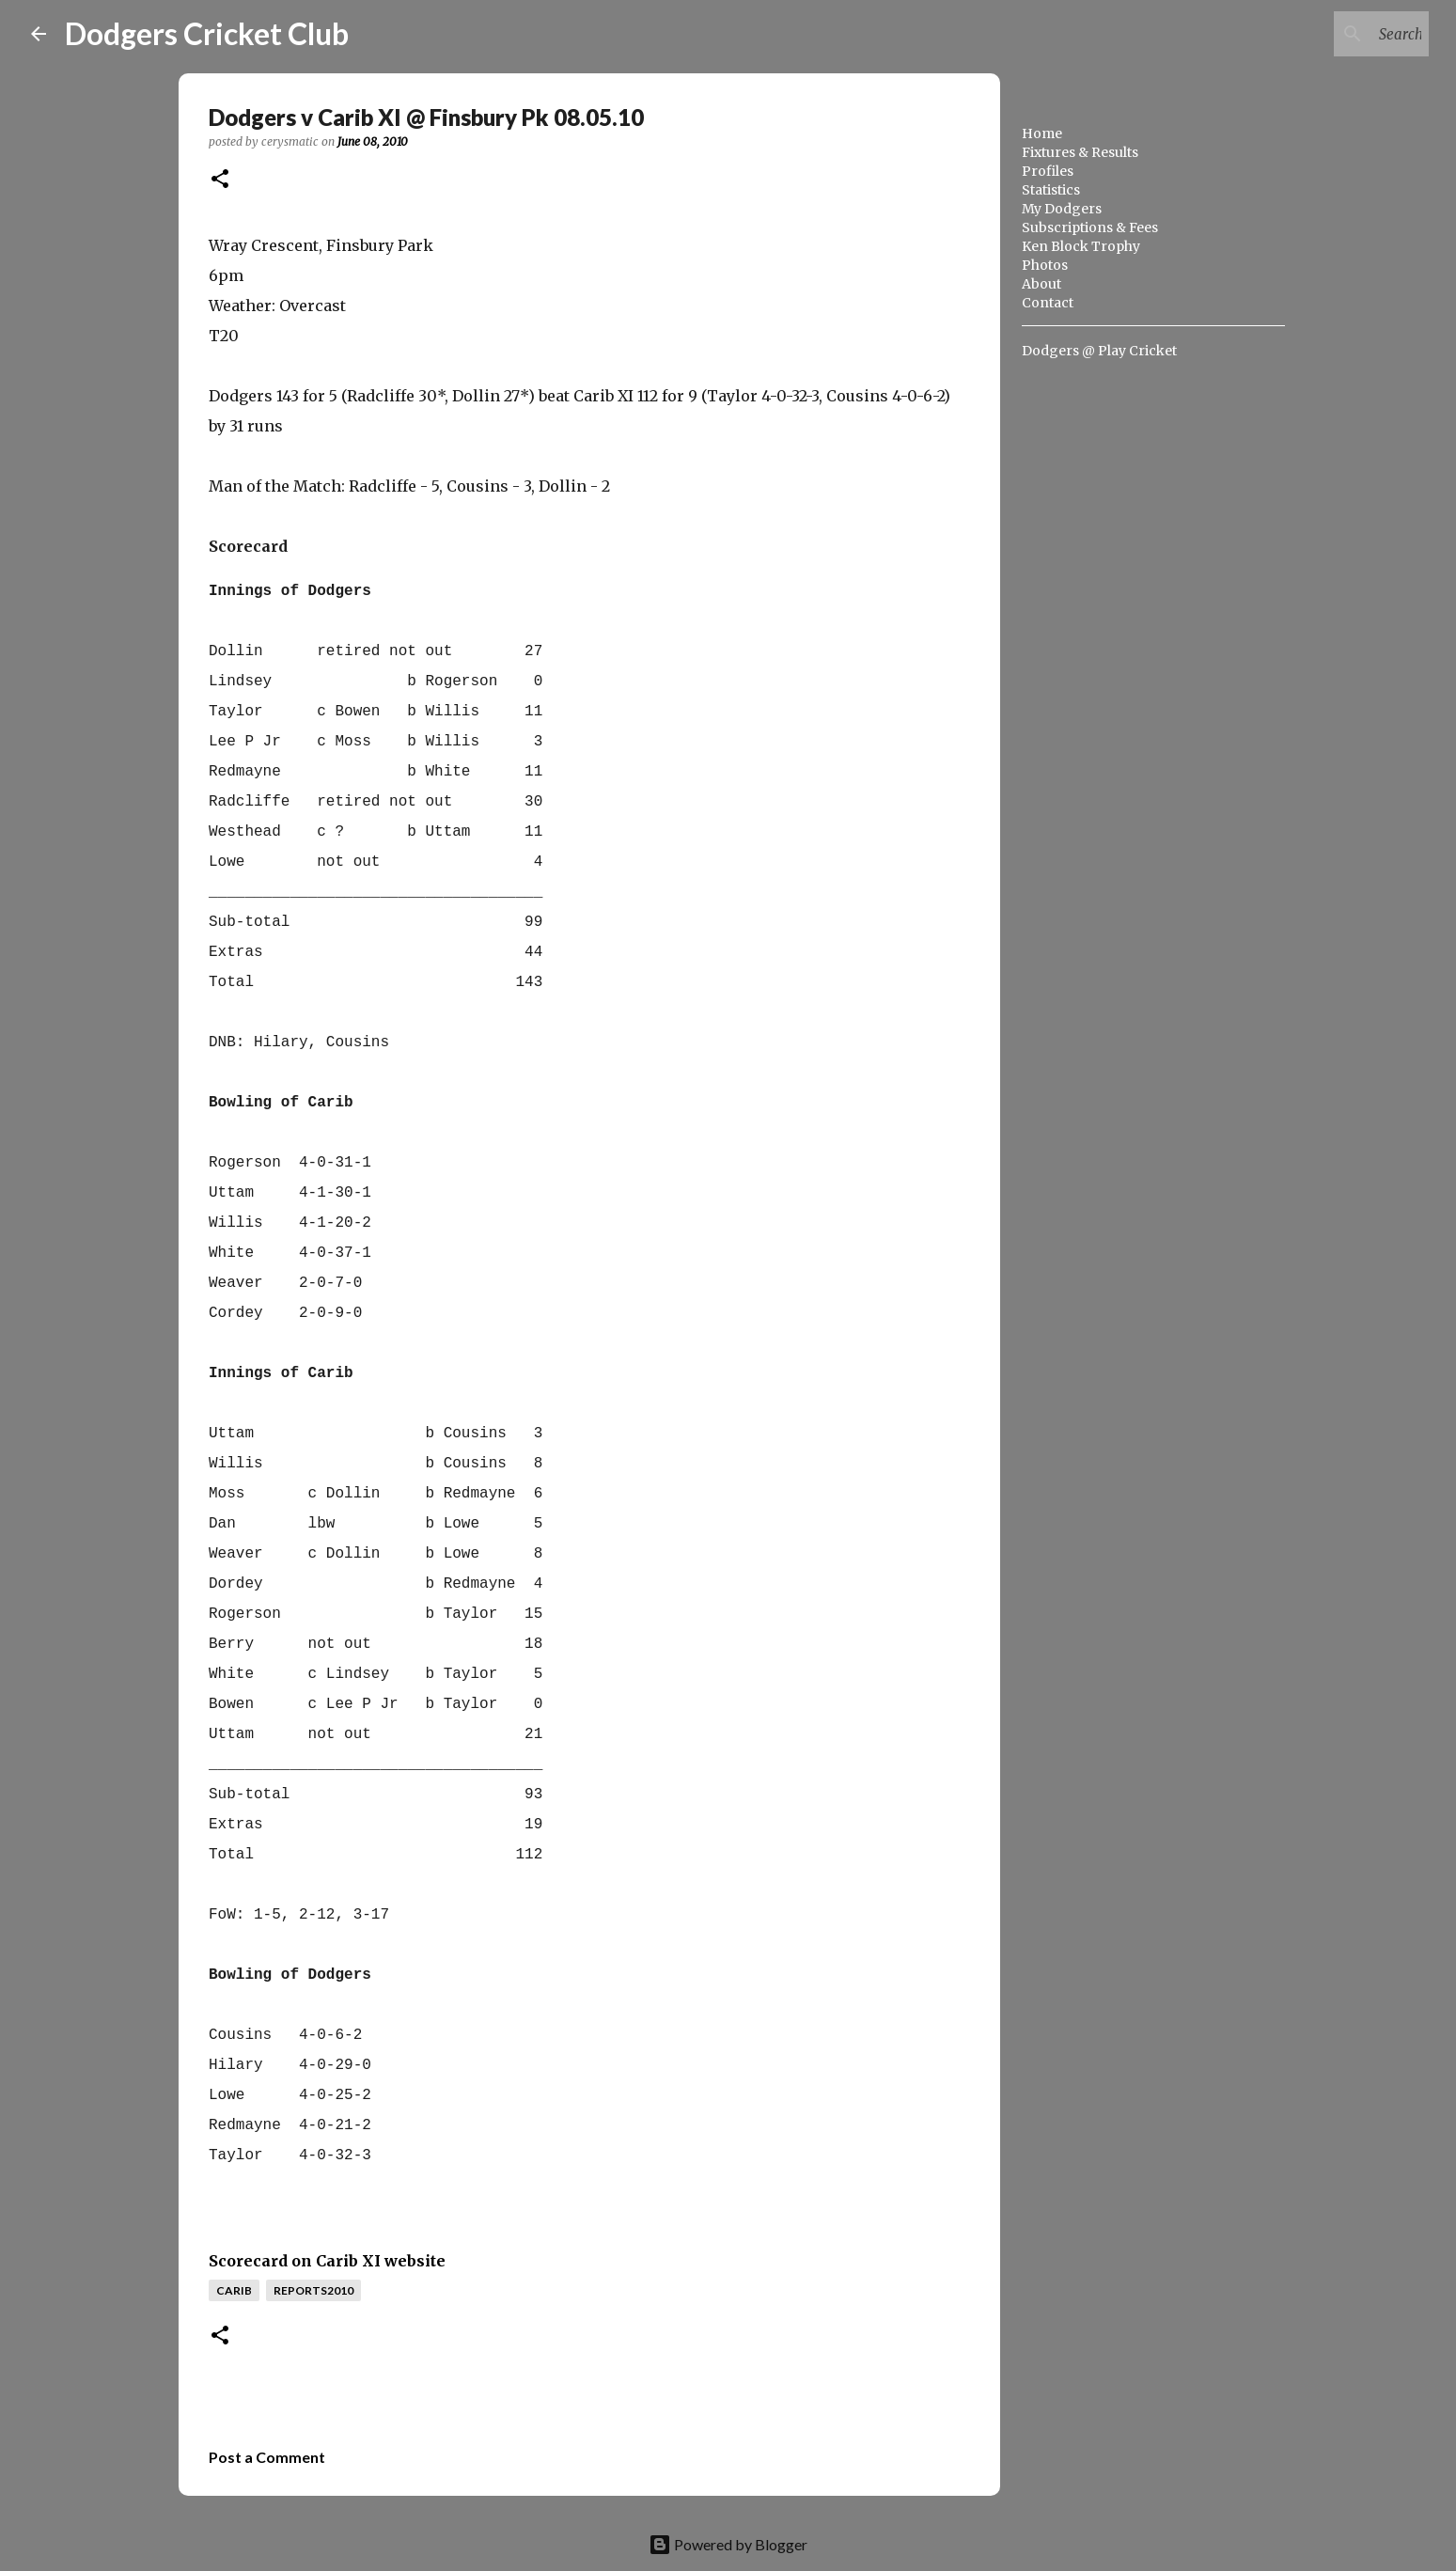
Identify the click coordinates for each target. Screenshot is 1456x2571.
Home (1042, 133)
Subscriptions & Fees (1090, 227)
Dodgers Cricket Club (207, 33)
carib (234, 2290)
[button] (220, 180)
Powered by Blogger (728, 2544)
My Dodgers (1062, 208)
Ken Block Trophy (1081, 246)
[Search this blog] (1330, 33)
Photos (1045, 265)
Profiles (1047, 171)
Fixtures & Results (1080, 152)
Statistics (1051, 189)
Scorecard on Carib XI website (327, 2260)
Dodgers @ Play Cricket (1099, 350)
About (1041, 283)
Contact (1047, 302)
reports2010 (313, 2290)
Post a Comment (267, 2457)
